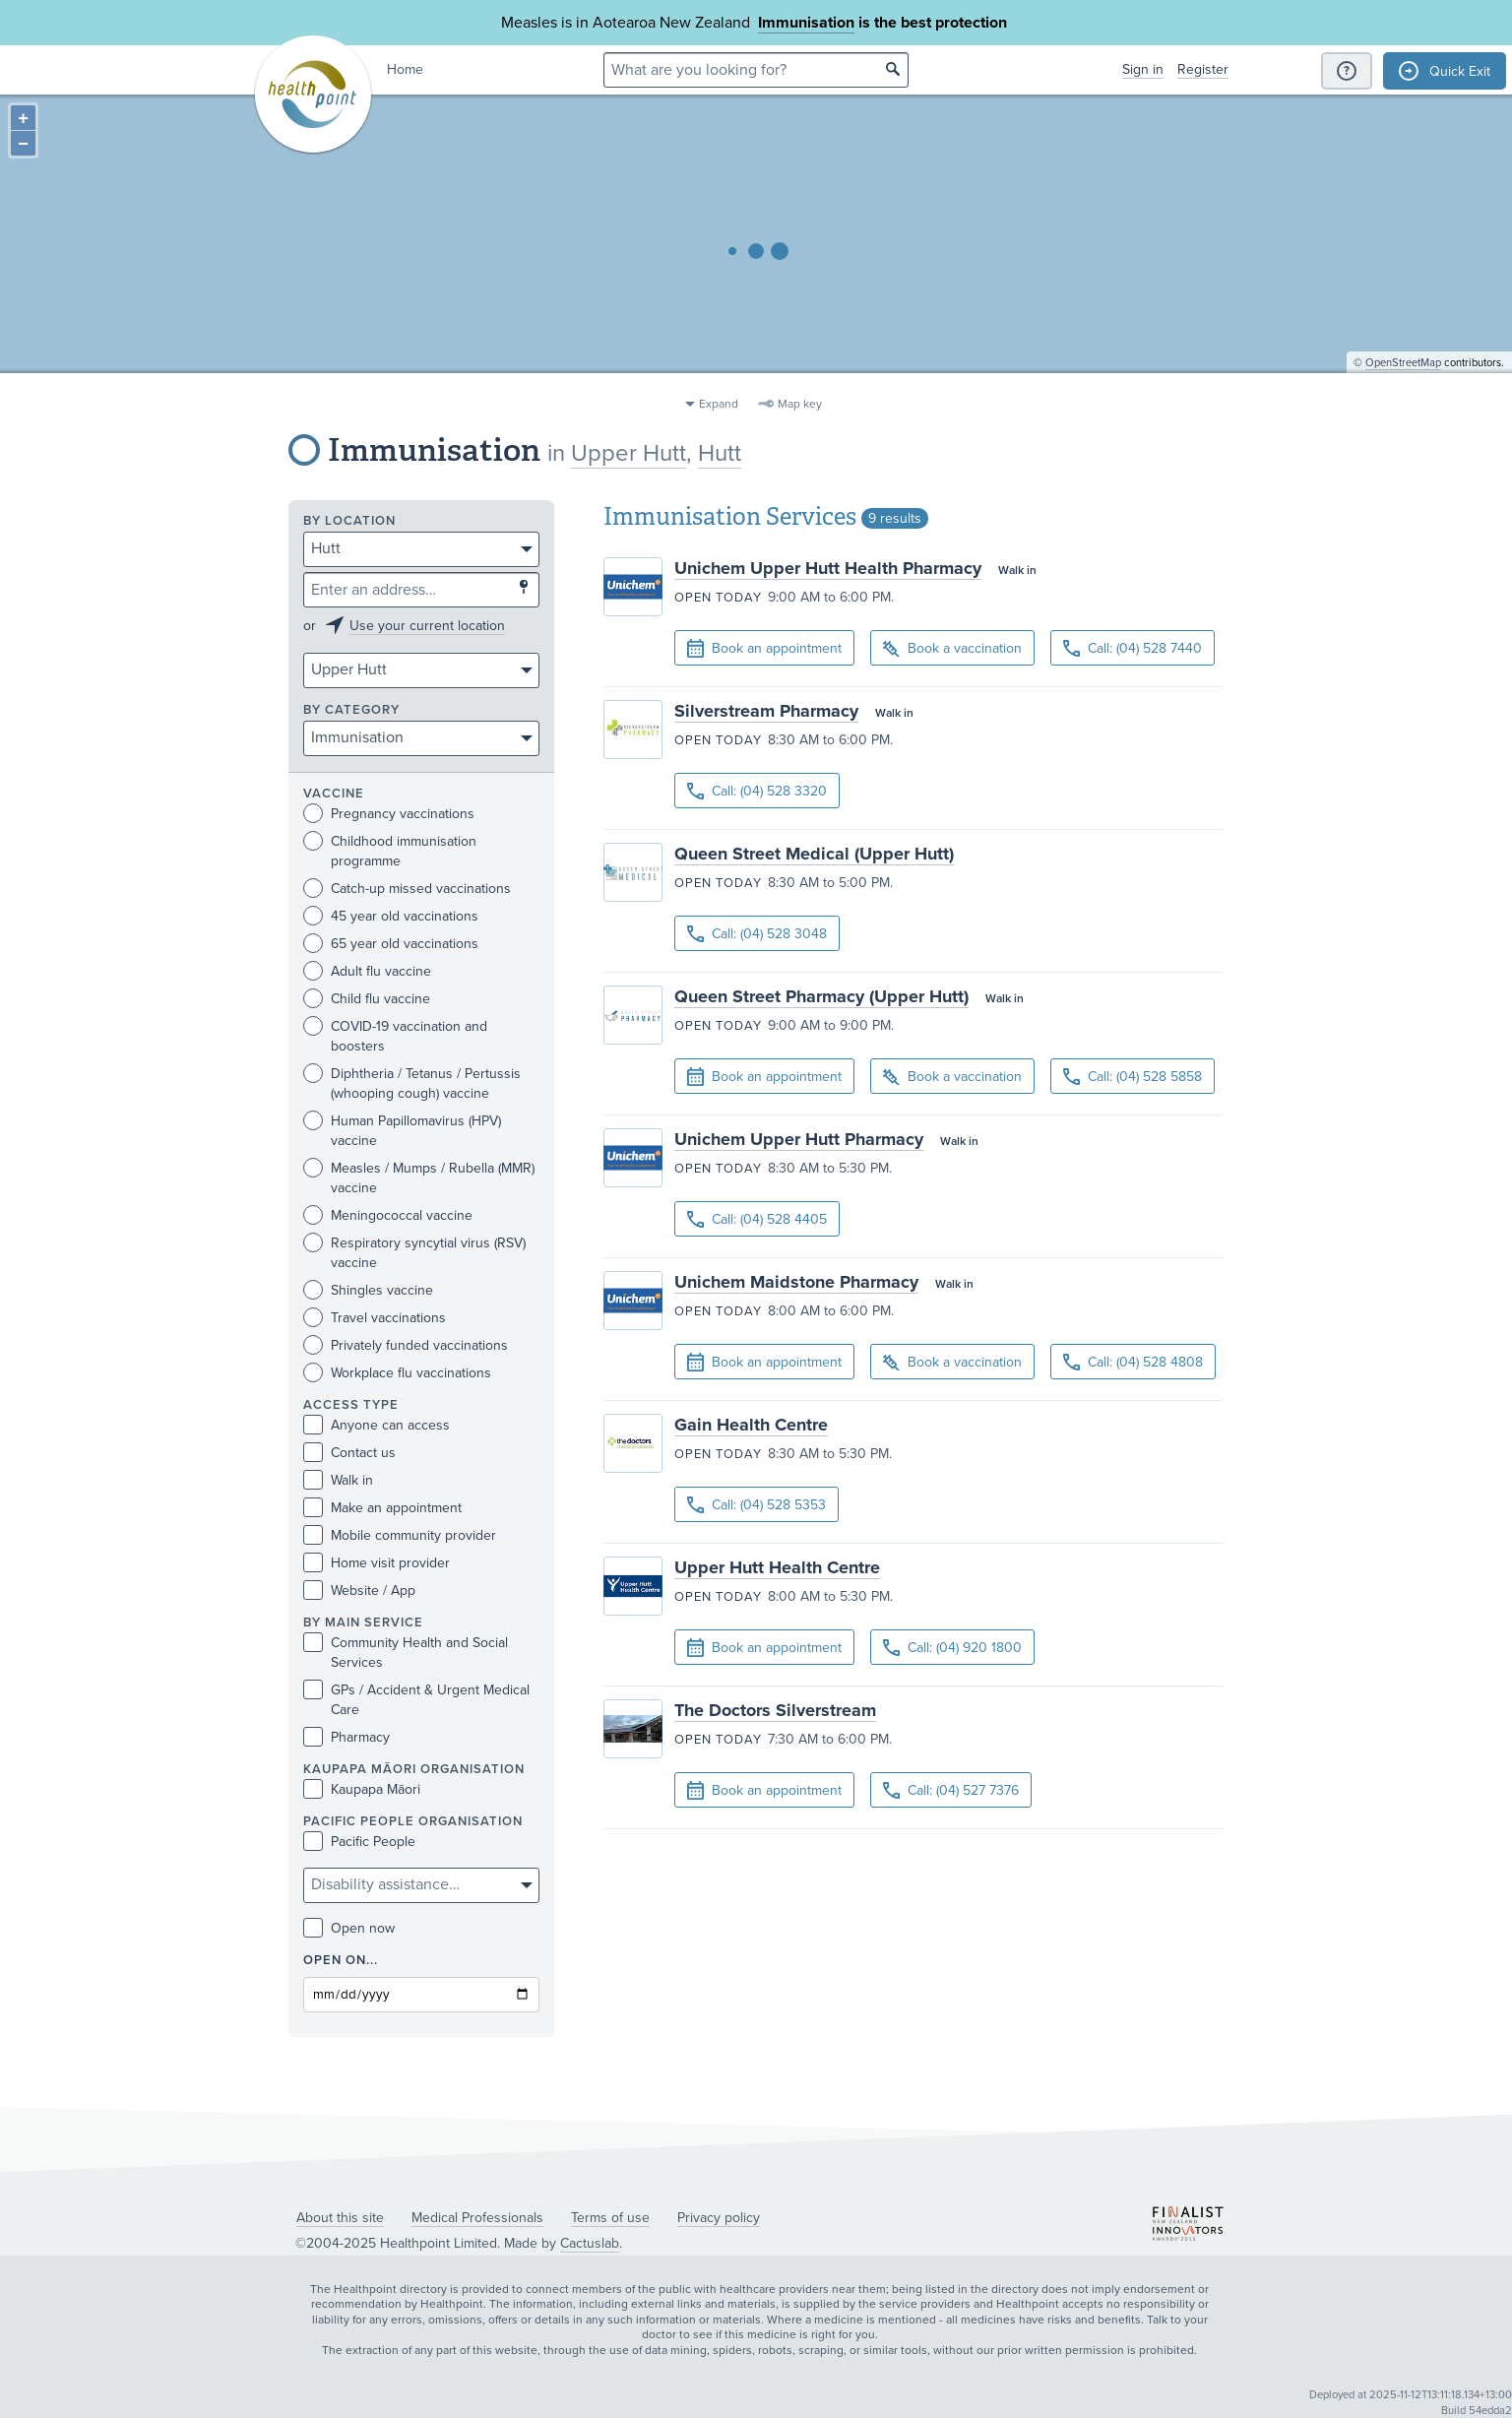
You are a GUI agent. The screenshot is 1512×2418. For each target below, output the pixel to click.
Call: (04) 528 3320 (757, 791)
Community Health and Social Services (405, 1652)
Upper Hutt (628, 453)
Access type (351, 1405)
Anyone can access (376, 1425)
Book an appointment (764, 649)
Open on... (340, 1960)
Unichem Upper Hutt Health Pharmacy (827, 568)
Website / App (359, 1590)
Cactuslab (589, 2243)
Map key (800, 404)
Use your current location (427, 625)
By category (351, 710)
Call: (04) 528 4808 (1133, 1362)
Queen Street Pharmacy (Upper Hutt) (821, 996)
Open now (349, 1928)
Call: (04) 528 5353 (756, 1504)
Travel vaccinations (374, 1317)
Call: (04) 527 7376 (951, 1790)
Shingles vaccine (368, 1290)
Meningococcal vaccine (387, 1215)
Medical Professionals (477, 2217)
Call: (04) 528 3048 (757, 933)
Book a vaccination (952, 649)
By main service (363, 1623)
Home (405, 69)
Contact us (349, 1452)
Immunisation (806, 22)
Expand (718, 404)
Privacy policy (718, 2217)
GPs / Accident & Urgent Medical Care (416, 1699)
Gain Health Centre (751, 1424)
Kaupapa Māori (361, 1789)
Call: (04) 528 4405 (757, 1219)
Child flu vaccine (366, 998)
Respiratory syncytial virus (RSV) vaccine (414, 1252)
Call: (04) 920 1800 (952, 1647)
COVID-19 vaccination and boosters (395, 1035)
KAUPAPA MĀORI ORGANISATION (414, 1769)
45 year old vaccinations (390, 916)
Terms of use (610, 2217)
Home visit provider (376, 1563)
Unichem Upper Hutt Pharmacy (798, 1139)
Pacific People (359, 1841)
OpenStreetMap (1403, 379)
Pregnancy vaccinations (388, 813)
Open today (718, 597)
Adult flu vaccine (367, 971)
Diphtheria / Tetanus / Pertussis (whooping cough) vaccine (412, 1083)
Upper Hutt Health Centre (777, 1567)
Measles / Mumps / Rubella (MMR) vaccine (419, 1177)
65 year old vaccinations (390, 943)
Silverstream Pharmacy (766, 711)
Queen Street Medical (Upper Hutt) (814, 853)
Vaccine (333, 794)
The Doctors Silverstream (775, 1710)
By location (349, 521)
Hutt (719, 453)
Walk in (338, 1480)
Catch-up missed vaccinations (407, 888)
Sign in (1143, 69)
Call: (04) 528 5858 (1132, 1076)
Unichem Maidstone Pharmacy (796, 1282)
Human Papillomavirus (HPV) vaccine (402, 1130)
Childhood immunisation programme (389, 850)
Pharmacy (346, 1737)
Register (1202, 69)
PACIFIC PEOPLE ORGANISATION (413, 1821)
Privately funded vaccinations (405, 1345)
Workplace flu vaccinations (397, 1373)
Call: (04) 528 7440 (1132, 648)
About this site (340, 2217)
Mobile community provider (399, 1535)
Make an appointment (382, 1507)
